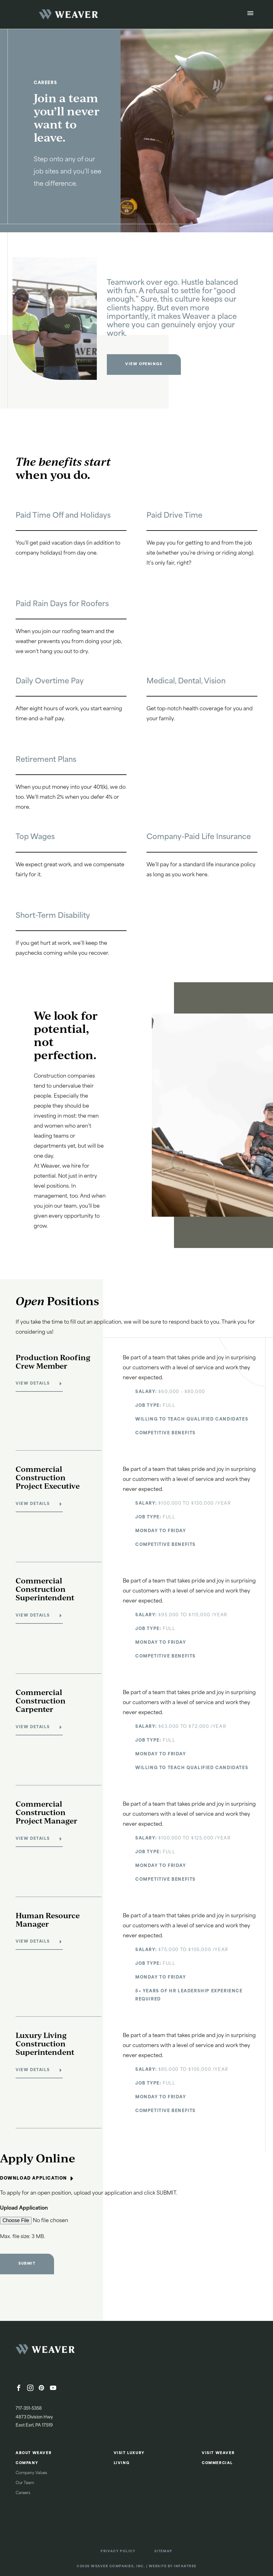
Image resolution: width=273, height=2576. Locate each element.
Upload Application (24, 2208)
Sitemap (163, 2551)
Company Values (31, 2473)
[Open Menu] (250, 14)
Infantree (185, 2566)
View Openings (143, 364)
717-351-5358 (29, 2409)
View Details (33, 1384)
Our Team (25, 2483)
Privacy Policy (118, 2551)
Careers (23, 2493)
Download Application (37, 2178)
